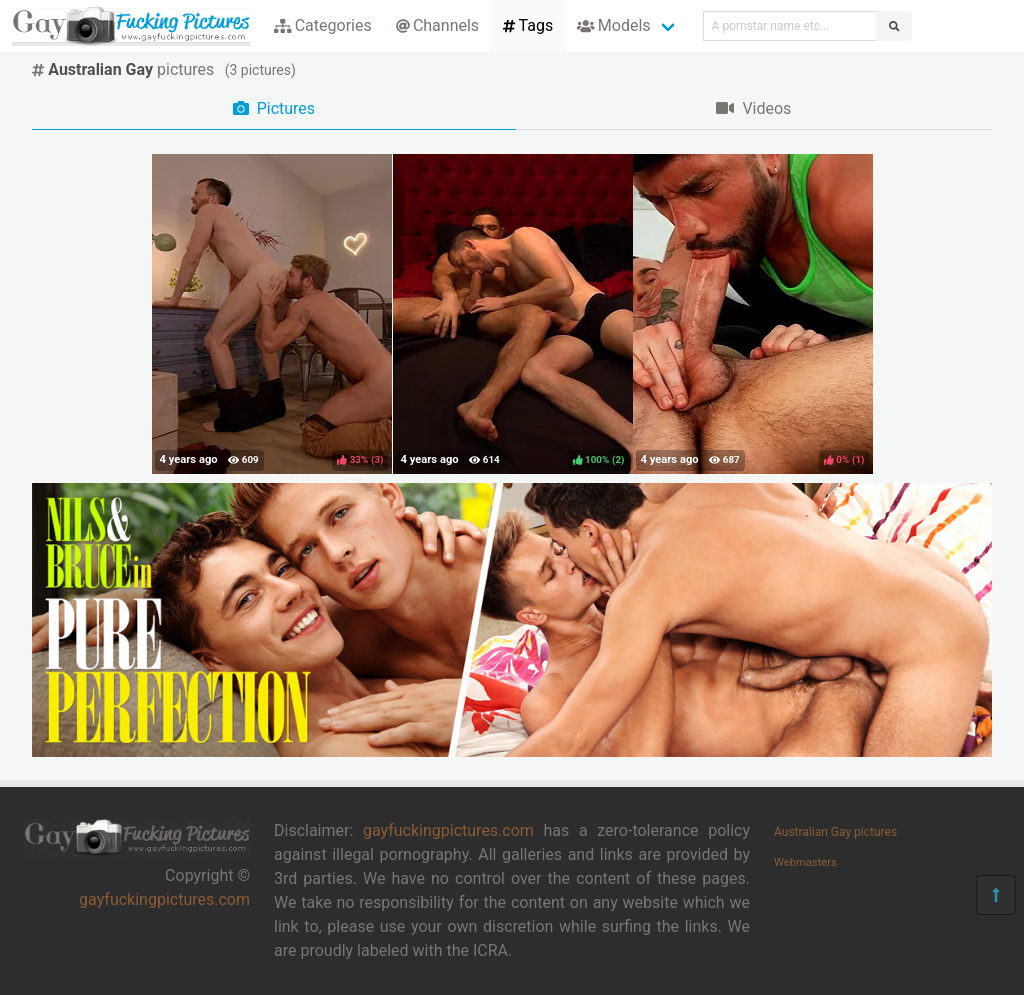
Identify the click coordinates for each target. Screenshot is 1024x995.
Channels (437, 25)
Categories (323, 25)
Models (613, 25)
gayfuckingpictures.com (164, 899)
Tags (528, 25)
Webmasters (805, 862)
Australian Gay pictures (835, 832)
